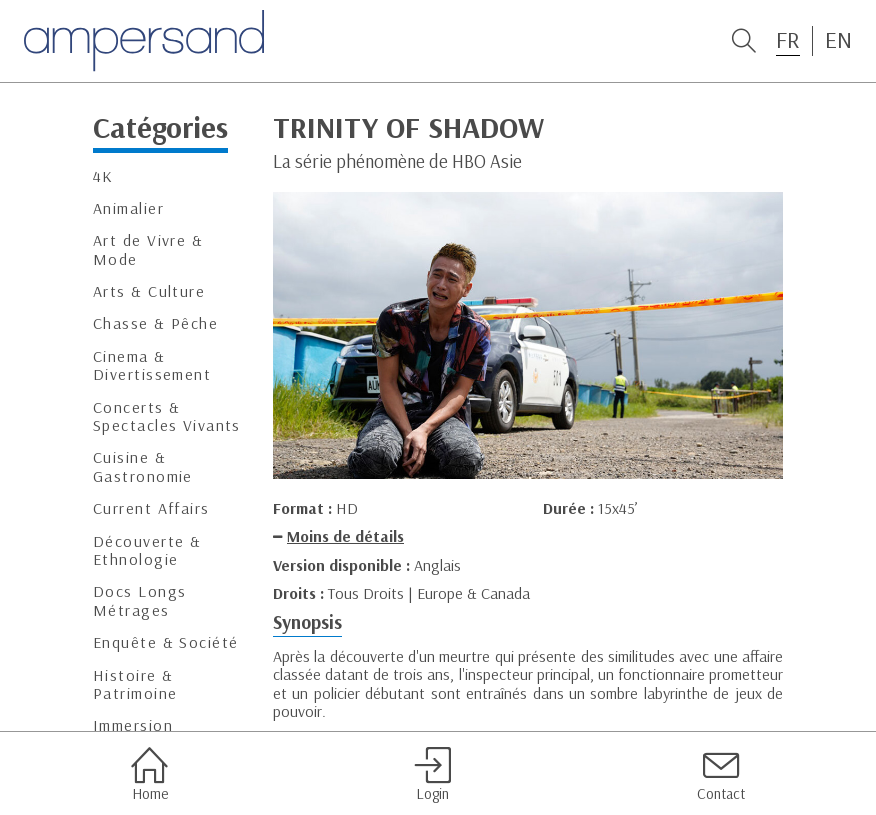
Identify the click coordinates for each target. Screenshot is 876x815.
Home (149, 774)
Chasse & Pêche (155, 323)
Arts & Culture (149, 291)
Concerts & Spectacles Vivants (167, 416)
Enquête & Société (165, 642)
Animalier (128, 208)
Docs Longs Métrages (139, 600)
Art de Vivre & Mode (148, 249)
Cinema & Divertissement (152, 365)
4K (103, 176)
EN (838, 40)
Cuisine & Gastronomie (143, 466)
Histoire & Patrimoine (135, 684)
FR (788, 40)
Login (432, 774)
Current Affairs (151, 508)
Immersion (133, 725)
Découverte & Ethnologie (147, 550)
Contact (721, 774)
